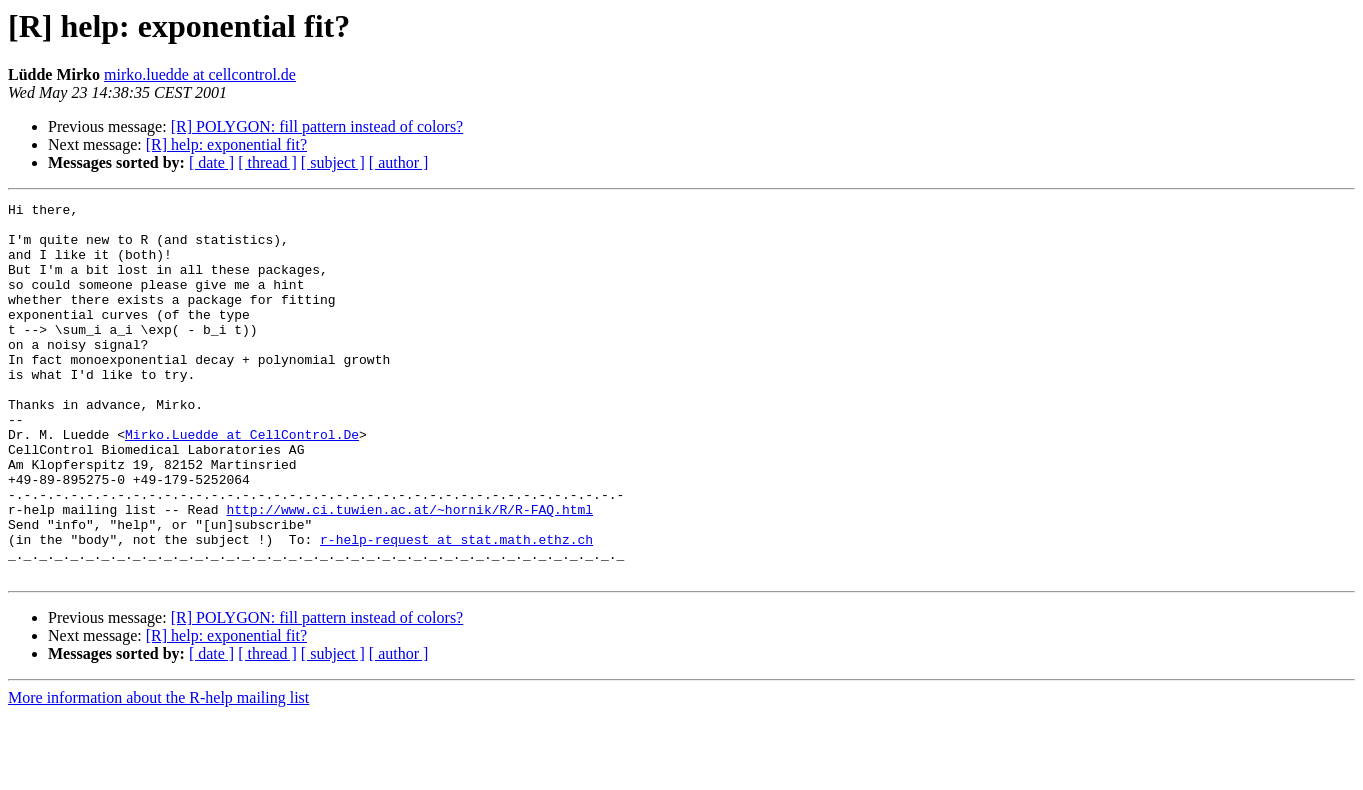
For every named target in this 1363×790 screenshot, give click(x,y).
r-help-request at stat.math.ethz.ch (456, 608)
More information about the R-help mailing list (158, 772)
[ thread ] (267, 162)
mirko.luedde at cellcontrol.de (200, 74)
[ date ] (211, 162)
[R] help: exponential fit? (226, 144)
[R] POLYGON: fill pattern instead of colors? (317, 126)
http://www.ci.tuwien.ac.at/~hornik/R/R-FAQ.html (409, 572)
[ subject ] (333, 162)
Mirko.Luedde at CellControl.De (242, 482)
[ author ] (399, 162)
